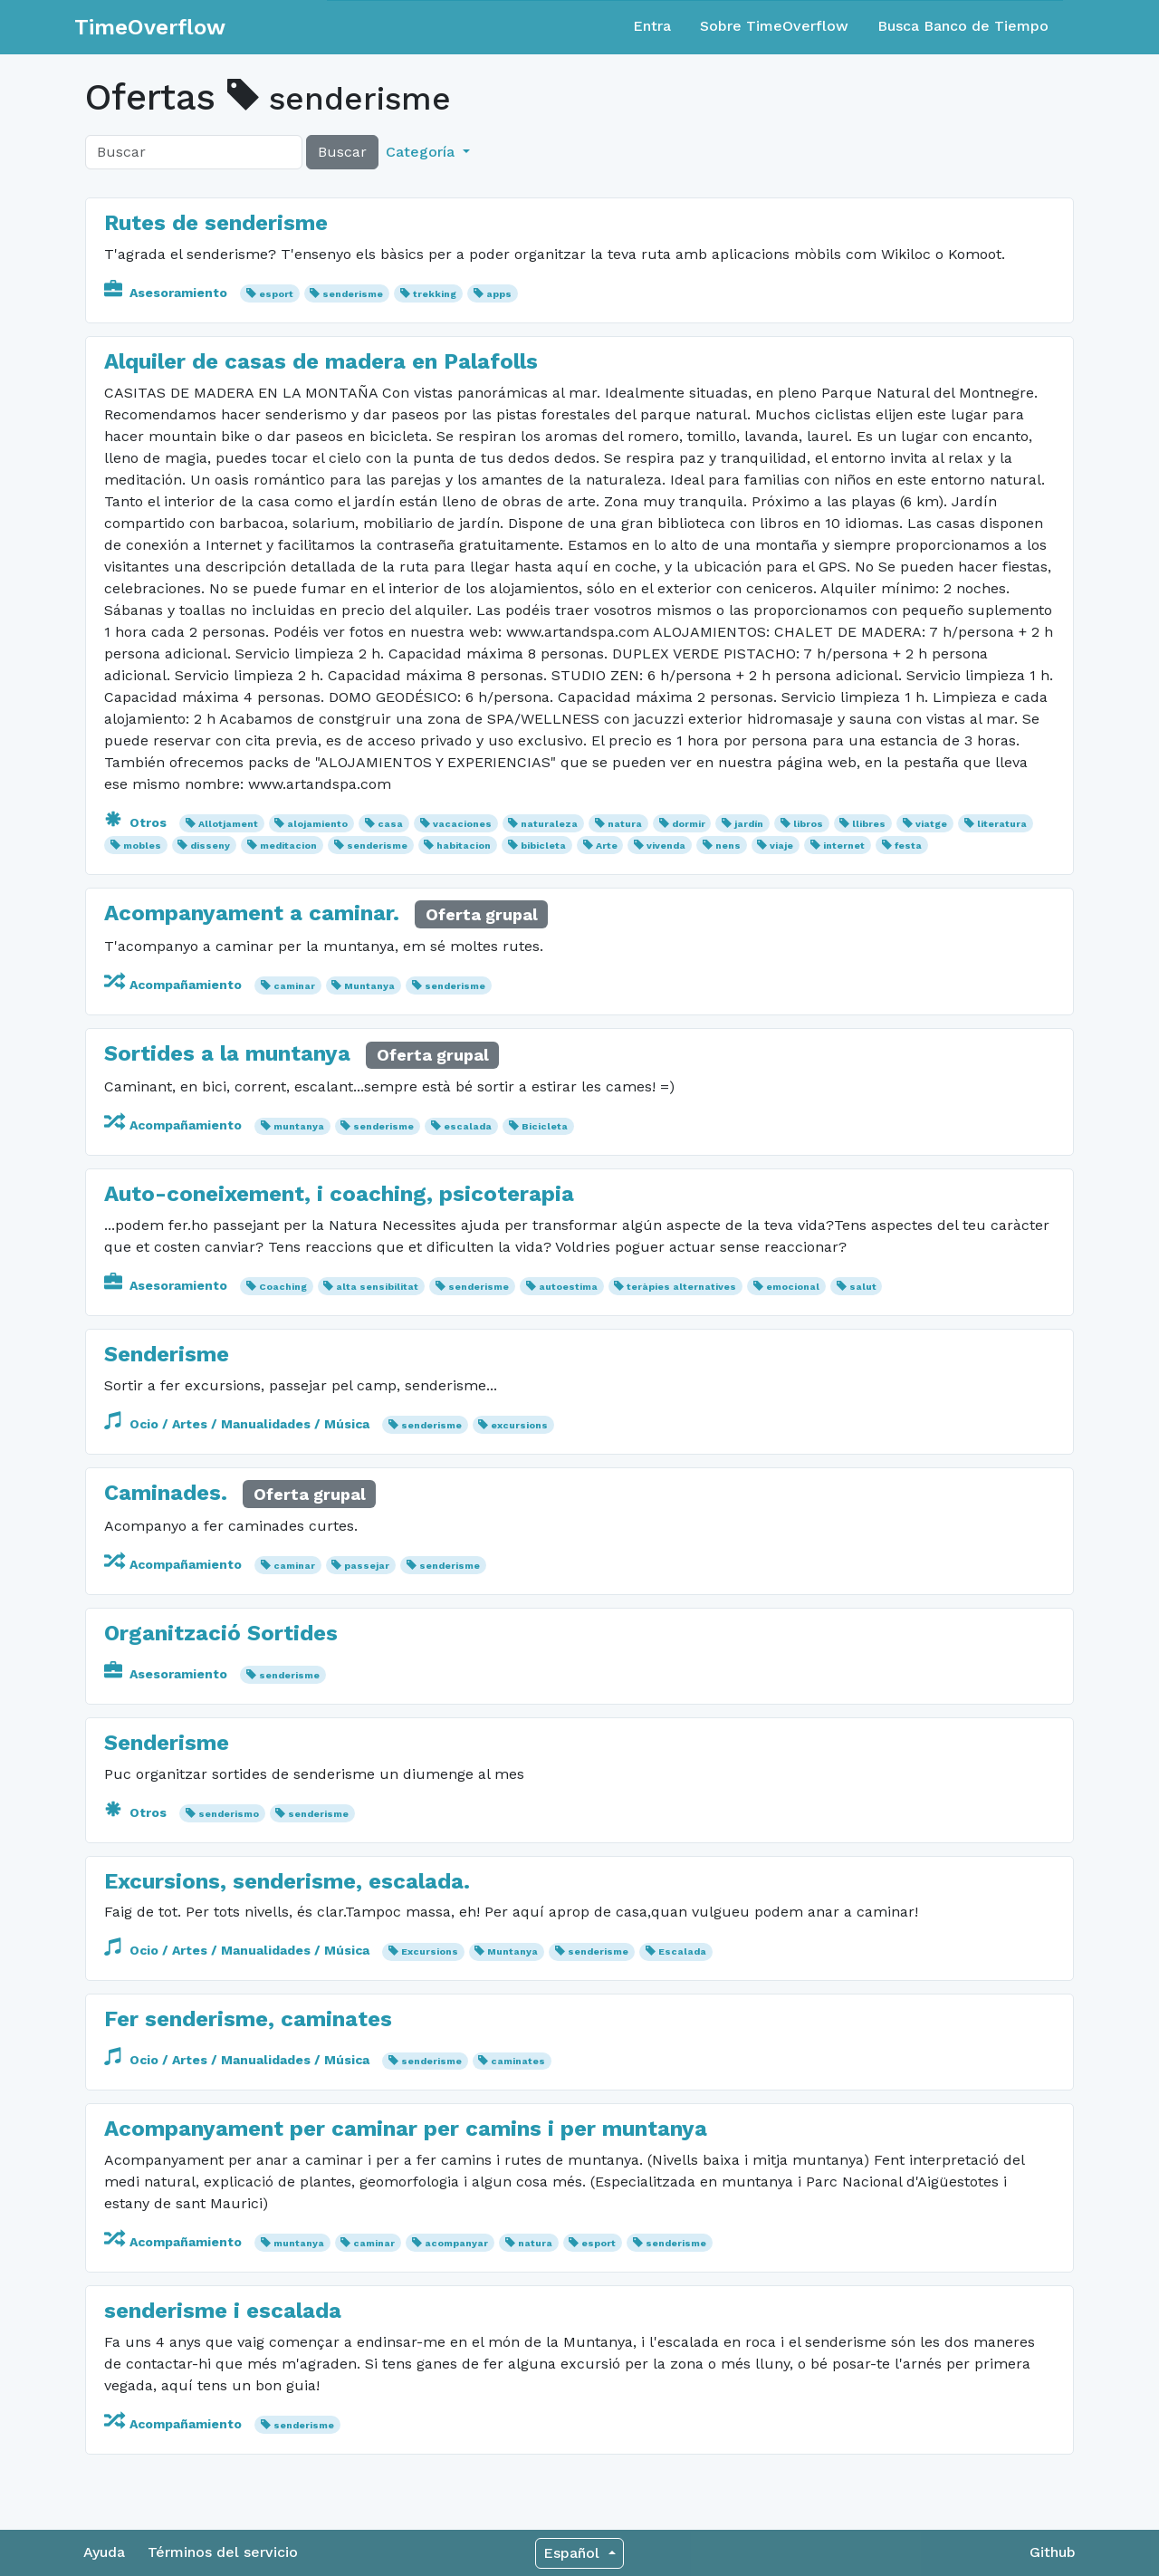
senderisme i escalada (222, 2310)
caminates (518, 2061)
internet (844, 845)
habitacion (463, 845)
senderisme (352, 294)
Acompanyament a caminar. (251, 913)
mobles (142, 845)
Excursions (429, 1951)
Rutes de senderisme (216, 222)
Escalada (682, 1951)
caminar (294, 986)
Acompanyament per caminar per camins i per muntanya (405, 2128)
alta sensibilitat (377, 1287)
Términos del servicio (223, 2552)
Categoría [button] (422, 151)
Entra (652, 25)
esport (276, 294)
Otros (137, 822)
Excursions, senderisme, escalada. (287, 1881)
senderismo (228, 1814)
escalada (468, 1126)
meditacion (288, 845)
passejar (366, 1566)
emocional (792, 1287)
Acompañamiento (174, 984)
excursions (519, 1425)
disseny (210, 845)
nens (728, 845)
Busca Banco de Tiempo (963, 25)
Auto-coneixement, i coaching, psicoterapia (339, 1193)
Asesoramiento (167, 292)
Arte (607, 845)
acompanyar (456, 2243)
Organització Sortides (221, 1633)
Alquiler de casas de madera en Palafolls (321, 361)
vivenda (666, 845)
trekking (434, 294)
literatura (1002, 824)
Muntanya (369, 986)
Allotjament (228, 824)
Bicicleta (545, 1126)
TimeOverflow (149, 27)
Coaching (283, 1287)
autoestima (568, 1287)
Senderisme (166, 1354)
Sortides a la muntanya (227, 1053)
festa (908, 845)
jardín (748, 824)
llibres (869, 824)
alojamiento (317, 824)
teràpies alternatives (681, 1287)
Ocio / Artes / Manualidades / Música (238, 1424)
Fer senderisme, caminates (248, 2019)
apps (499, 294)
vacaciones (462, 824)
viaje (781, 845)
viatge (931, 824)
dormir (688, 824)
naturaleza (549, 824)
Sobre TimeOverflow (774, 25)
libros (808, 824)
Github (1053, 2552)
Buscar (342, 151)
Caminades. (165, 1492)
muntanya (298, 1126)
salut (862, 1287)
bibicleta (543, 845)
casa (390, 824)
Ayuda (104, 2552)
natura (625, 824)
